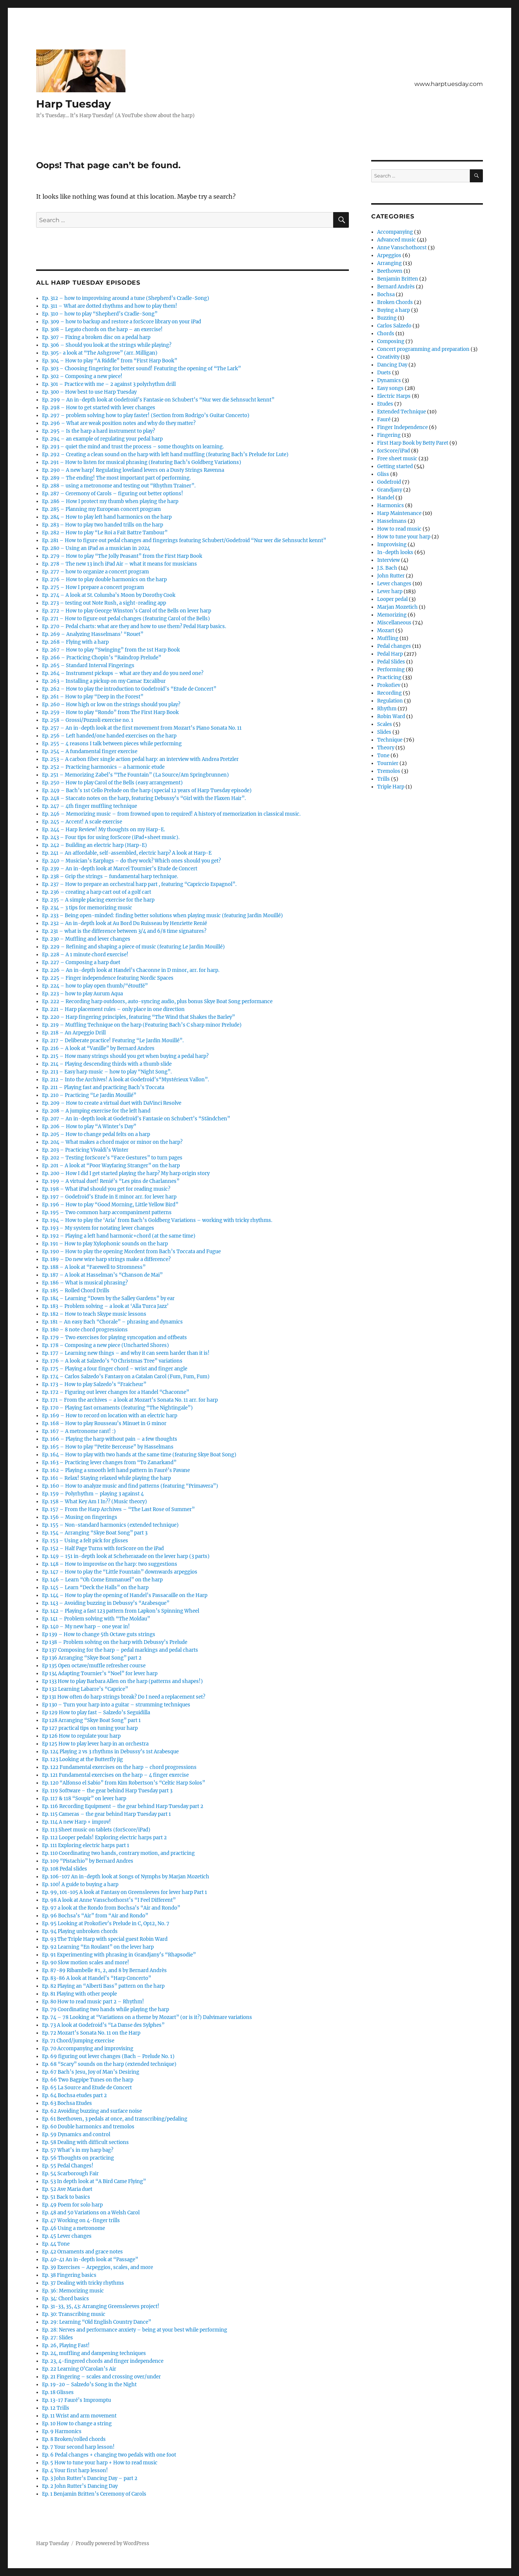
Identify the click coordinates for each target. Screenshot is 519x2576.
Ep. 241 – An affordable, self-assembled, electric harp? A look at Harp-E (126, 853)
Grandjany (389, 490)
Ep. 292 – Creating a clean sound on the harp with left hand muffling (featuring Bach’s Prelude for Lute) (165, 454)
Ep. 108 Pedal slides (64, 1869)
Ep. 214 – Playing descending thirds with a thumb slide (107, 1064)
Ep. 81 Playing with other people (79, 1994)
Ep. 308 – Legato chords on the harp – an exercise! (102, 329)
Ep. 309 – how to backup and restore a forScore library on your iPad (121, 322)
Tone (383, 755)
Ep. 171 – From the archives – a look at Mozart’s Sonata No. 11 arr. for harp (130, 1400)
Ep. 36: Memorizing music (73, 2291)
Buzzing (387, 318)
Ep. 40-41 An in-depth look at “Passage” (90, 2259)
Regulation (390, 701)
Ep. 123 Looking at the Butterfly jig (82, 1759)
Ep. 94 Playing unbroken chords (80, 1931)
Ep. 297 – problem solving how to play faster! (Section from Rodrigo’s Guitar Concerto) (145, 415)
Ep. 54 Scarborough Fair (70, 2173)
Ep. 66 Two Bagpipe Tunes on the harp (87, 2080)
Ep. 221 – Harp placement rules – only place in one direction (113, 1009)
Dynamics (389, 380)
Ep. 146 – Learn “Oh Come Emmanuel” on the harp (102, 1580)
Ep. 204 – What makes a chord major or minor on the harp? (112, 1142)
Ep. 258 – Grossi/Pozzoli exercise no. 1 (87, 720)
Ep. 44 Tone (56, 2244)
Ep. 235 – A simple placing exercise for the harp (98, 900)
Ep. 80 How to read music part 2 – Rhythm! (93, 2002)
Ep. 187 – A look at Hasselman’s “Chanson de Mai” (102, 1275)
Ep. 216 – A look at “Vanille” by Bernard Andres (98, 1048)
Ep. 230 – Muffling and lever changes (86, 939)
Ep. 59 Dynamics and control (76, 2134)
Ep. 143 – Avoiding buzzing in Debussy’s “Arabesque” (105, 1603)
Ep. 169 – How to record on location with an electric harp (109, 1415)
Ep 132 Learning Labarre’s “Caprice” (85, 1689)
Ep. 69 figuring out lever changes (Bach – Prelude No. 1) (108, 2056)
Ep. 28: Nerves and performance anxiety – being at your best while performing (134, 2330)
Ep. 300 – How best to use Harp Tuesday (89, 392)
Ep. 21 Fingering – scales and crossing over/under (101, 2377)
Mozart (385, 630)
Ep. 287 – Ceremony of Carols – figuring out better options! (112, 493)
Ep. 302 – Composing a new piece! (82, 376)
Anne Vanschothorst (402, 247)
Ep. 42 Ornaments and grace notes (82, 2252)
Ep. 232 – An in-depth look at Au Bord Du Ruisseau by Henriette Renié (124, 923)
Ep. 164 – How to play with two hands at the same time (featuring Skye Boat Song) (139, 1455)
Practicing (389, 677)
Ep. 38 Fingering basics (69, 2275)
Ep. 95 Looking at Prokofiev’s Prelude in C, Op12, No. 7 (105, 1923)
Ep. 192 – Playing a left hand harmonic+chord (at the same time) (118, 1236)
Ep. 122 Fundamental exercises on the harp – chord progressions (119, 1767)
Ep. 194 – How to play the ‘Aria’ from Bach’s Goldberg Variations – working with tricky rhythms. (157, 1220)
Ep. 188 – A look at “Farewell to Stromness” (94, 1267)
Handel (385, 498)
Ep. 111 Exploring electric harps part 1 (85, 1845)
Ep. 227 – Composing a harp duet (81, 962)
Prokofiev (388, 685)
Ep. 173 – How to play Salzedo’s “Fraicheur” (94, 1384)
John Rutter (391, 576)
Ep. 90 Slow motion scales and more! (85, 1962)
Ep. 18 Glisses (58, 2392)
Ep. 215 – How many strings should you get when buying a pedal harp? (125, 1056)
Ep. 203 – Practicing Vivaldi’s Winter (85, 1150)
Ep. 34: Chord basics (65, 2298)
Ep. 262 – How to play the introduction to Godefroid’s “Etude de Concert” (129, 689)
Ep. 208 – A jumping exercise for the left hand (96, 1111)
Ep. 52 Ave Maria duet (67, 2189)
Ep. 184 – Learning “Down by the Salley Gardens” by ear (108, 1298)
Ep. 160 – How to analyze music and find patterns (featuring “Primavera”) (130, 1486)
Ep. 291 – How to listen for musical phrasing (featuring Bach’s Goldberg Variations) (141, 462)
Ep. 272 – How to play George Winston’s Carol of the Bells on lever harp (126, 611)
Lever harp (389, 591)
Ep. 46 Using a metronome (73, 2228)
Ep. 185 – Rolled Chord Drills (75, 1290)
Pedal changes (394, 646)
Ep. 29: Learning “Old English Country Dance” (96, 2322)
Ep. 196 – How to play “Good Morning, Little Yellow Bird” (110, 1204)
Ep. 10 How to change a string (77, 2423)
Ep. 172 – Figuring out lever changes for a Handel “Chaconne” (115, 1392)
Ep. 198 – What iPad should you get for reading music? (106, 1189)
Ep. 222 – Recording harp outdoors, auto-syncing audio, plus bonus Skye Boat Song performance (157, 1001)
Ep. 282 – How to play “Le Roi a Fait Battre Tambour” (105, 532)
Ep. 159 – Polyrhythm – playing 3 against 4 (93, 1494)
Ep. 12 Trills (55, 2408)
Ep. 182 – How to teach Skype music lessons (94, 1314)
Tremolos (388, 771)
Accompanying (395, 232)
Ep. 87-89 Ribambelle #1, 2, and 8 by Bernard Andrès (104, 1970)
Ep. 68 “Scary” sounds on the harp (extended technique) (109, 2064)
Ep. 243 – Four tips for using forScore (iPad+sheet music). (110, 837)
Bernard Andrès (396, 287)
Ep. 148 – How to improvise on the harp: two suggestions (109, 1564)
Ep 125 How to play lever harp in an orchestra (95, 1744)
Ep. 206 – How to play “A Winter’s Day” (89, 1126)
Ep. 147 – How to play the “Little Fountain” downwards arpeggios (119, 1572)
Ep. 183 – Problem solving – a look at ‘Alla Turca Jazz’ (105, 1306)
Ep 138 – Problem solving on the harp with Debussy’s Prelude (114, 1642)
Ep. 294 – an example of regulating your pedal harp (102, 439)
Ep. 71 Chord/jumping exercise (78, 2041)
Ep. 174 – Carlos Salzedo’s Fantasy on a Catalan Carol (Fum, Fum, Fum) (126, 1376)
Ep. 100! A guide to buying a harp (80, 1884)
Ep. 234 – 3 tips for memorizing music (87, 908)
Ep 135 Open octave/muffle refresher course (94, 1666)
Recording (389, 693)
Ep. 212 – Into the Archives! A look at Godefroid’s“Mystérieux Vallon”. (125, 1079)
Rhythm (387, 708)
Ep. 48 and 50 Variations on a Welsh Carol (91, 2212)
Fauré (384, 419)
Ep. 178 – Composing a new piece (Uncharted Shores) (105, 1345)
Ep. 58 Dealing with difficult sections (85, 2142)
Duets (384, 372)
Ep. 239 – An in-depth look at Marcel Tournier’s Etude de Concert (119, 868)
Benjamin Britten (397, 279)
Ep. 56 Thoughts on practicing (78, 2158)
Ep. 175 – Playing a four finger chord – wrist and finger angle (114, 1369)
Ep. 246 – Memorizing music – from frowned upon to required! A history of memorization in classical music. (171, 814)
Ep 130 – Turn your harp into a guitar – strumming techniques (116, 1705)
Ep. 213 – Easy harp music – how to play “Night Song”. (107, 1072)
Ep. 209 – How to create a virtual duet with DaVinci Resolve (111, 1103)
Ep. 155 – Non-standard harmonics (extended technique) (110, 1525)
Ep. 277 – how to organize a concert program (95, 572)
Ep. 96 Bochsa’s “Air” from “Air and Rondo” (95, 1916)
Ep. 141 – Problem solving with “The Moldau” (96, 1619)
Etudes (385, 404)
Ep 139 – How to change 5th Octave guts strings (98, 1634)
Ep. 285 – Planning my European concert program (101, 509)
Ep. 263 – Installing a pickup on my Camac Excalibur (104, 681)
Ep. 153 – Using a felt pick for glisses (85, 1540)
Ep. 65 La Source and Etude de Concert (87, 2087)
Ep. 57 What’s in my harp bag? (77, 2150)
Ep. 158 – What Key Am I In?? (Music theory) (94, 1501)
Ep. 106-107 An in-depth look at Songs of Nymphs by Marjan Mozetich (125, 1876)
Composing (390, 341)
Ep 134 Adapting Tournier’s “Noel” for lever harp (99, 1673)
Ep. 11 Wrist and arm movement (79, 2416)
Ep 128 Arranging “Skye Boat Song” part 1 (91, 1720)
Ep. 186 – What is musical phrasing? (85, 1283)
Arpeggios (389, 255)
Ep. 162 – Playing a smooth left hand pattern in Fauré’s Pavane (116, 1470)
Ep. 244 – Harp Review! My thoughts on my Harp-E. (103, 829)
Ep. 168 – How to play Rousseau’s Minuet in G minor (104, 1423)
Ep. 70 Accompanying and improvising (87, 2048)
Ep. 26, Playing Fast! (66, 2345)
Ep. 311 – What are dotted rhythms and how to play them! (109, 306)
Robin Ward (391, 716)
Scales (384, 724)
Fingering (389, 435)
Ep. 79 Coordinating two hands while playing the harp (105, 2009)
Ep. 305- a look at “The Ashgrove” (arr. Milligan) (99, 353)
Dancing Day (392, 365)
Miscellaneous (394, 623)
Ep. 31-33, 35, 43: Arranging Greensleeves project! (100, 2306)
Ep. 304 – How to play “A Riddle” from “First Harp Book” (109, 361)
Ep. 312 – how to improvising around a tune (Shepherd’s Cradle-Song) (125, 298)
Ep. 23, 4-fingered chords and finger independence (102, 2361)
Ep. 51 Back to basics (66, 2197)
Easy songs (390, 388)
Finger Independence (402, 427)
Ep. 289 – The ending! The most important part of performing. (116, 478)
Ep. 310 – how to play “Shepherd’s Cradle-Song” (99, 314)
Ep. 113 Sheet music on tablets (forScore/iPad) (96, 1830)
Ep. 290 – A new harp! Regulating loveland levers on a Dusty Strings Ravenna (133, 470)
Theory (385, 748)
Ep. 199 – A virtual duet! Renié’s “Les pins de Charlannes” (110, 1181)
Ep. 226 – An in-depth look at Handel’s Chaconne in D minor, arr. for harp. (130, 970)
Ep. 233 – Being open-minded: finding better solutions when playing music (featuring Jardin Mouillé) (162, 915)
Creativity (388, 357)
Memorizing (392, 615)
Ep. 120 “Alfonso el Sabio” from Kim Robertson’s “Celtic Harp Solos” (123, 1783)
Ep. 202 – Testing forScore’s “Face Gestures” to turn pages (112, 1158)
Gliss (383, 474)
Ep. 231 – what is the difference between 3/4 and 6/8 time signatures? (124, 931)
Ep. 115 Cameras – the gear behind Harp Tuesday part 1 (106, 1814)
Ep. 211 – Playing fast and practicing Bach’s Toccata (103, 1087)
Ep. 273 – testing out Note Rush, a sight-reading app (104, 603)
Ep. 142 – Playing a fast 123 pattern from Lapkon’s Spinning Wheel (120, 1611)
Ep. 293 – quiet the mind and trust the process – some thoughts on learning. (133, 447)
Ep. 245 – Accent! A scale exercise (82, 822)
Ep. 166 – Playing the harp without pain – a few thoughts (109, 1439)
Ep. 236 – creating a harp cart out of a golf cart (96, 892)
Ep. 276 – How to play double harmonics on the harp (104, 579)
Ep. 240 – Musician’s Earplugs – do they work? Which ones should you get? (131, 861)
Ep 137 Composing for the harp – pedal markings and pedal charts (120, 1650)
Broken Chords (395, 302)
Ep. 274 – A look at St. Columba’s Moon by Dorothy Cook (108, 595)
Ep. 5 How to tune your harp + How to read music (99, 2463)
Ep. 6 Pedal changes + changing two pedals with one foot (109, 2455)
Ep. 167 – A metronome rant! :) (79, 1431)
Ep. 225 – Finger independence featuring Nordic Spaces (107, 978)
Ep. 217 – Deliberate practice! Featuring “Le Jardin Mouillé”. (113, 1040)
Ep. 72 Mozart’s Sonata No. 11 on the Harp (91, 2033)
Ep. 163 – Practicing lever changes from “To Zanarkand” (109, 1462)
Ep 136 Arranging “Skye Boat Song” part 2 (91, 1658)
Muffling (387, 638)
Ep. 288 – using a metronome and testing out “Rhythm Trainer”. (118, 486)
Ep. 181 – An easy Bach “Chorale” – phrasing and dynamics (112, 1322)
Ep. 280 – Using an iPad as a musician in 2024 (96, 548)
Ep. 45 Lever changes (67, 2236)
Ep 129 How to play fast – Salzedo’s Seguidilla (96, 1712)
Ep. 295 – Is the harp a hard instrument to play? (98, 431)
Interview (388, 560)
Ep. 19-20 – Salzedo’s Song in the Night (89, 2384)
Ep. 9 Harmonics (62, 2431)
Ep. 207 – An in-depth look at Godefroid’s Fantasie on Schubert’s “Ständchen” (136, 1119)
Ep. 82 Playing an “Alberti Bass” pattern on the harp (103, 1986)
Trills (383, 779)
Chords (385, 333)
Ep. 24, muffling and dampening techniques (94, 2353)
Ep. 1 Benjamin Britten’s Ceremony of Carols (94, 2494)
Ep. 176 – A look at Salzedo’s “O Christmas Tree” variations (112, 1361)
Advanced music (396, 240)
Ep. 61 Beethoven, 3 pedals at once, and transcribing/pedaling (114, 2119)
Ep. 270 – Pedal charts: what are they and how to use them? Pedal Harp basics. (134, 626)
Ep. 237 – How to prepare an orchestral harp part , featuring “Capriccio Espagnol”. (139, 884)
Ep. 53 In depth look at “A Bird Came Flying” (94, 2181)
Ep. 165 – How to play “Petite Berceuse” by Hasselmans (107, 1447)
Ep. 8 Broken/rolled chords (74, 2439)
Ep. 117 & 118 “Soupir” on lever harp (84, 1798)
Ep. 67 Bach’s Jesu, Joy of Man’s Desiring (90, 2072)
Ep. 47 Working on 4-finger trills (81, 2220)
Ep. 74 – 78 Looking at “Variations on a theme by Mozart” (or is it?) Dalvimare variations (147, 2017)
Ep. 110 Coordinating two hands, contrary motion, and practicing (118, 1853)
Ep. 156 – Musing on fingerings (79, 1517)
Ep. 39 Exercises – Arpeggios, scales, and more (97, 2267)
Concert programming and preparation (423, 349)
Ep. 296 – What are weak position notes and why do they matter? (118, 423)
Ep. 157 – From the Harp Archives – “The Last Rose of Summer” (118, 1509)
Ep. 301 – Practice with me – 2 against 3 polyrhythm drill (109, 384)
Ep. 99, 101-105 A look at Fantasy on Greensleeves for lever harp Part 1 (124, 1892)
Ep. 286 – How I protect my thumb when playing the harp (110, 501)
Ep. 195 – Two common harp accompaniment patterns (107, 1212)
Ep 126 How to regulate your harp (81, 1736)
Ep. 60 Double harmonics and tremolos (88, 2127)
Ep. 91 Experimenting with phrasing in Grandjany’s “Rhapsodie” (119, 1955)
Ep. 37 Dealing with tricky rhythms (83, 2283)
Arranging (389, 263)
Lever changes (394, 583)
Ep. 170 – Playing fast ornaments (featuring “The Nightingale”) (117, 1408)
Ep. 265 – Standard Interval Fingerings (88, 665)
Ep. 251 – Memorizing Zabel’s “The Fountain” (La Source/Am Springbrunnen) (135, 775)
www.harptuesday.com (448, 83)
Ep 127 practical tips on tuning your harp (90, 1728)
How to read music (399, 529)
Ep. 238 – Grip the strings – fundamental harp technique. (110, 876)
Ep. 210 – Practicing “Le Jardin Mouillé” (89, 1095)
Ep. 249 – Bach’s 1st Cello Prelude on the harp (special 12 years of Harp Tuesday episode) (147, 790)
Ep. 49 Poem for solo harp (72, 2205)
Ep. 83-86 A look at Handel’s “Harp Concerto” (96, 1978)
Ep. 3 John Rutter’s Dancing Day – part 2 (89, 2478)
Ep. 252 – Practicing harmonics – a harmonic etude (103, 767)
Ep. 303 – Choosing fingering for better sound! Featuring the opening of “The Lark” (141, 368)
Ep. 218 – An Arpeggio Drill (74, 1033)
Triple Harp (390, 787)
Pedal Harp (390, 654)
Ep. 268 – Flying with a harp (75, 642)
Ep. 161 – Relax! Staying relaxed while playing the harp (106, 1478)
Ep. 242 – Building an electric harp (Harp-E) (94, 845)
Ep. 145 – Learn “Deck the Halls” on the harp (95, 1587)
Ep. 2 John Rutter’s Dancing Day (80, 2486)
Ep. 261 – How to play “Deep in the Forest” (92, 697)
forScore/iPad (393, 451)
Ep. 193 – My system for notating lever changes (98, 1228)
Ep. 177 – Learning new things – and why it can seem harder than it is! (126, 1353)
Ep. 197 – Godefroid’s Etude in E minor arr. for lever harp (109, 1197)
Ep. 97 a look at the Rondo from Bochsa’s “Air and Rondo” (111, 1908)
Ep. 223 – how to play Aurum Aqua (82, 994)
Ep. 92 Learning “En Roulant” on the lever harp (98, 1947)
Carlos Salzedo (394, 326)
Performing (391, 669)
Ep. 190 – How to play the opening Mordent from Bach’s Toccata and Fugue (131, 1251)
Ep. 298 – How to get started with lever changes (98, 407)
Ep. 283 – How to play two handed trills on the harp (102, 525)
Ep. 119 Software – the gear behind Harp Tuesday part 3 (107, 1791)
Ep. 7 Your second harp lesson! (78, 2447)
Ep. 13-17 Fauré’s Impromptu (76, 2400)
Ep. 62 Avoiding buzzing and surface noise (92, 2111)
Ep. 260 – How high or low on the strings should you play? (111, 704)
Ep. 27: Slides (57, 2338)
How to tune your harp (403, 537)
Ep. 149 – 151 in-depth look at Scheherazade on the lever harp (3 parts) (126, 1556)
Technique (389, 740)
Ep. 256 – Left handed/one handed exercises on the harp (109, 736)
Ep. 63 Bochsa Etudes (67, 2103)
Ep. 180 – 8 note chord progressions (85, 1330)
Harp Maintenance (399, 513)
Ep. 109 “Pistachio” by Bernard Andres (87, 1861)
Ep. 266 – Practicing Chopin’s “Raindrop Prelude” (101, 658)
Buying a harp (393, 310)
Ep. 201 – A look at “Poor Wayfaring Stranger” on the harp (111, 1165)
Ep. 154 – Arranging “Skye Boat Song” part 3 (94, 1533)
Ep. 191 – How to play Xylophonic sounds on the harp (105, 1244)
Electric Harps (394, 396)
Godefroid (389, 482)
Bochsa (386, 294)
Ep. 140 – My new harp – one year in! (86, 1626)
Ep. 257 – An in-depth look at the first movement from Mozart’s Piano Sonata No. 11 (142, 728)
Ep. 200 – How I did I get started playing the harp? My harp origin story (126, 1173)
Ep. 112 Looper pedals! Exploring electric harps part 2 (104, 1837)
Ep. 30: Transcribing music (73, 2314)
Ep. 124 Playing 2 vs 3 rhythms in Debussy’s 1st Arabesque (110, 1751)
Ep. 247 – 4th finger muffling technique (89, 806)
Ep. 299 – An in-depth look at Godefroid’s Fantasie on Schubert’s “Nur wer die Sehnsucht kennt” (158, 400)
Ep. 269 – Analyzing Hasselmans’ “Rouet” (92, 634)
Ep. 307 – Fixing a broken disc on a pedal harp (96, 337)
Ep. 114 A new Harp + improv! (76, 1822)
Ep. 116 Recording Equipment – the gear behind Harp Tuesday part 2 (122, 1806)
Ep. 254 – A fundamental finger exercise (89, 751)
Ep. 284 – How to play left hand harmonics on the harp (107, 517)
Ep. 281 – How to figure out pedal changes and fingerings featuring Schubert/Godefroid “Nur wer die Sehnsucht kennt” (184, 540)
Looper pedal (392, 599)
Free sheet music (397, 458)
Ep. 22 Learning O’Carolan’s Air (79, 2369)
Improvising (392, 544)
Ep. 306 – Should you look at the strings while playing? (106, 345)
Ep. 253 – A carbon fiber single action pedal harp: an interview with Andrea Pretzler (140, 759)
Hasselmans (392, 521)
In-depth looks (395, 552)
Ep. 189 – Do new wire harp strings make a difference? (106, 1259)
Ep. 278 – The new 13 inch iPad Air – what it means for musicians (119, 564)
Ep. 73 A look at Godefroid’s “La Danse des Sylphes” (103, 2025)
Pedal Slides (391, 662)
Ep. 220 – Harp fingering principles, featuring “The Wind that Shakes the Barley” (138, 1017)
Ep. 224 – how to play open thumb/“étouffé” (95, 986)
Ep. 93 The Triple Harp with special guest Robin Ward (105, 1939)
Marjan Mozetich (397, 607)
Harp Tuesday (73, 103)
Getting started (395, 466)
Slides (384, 732)
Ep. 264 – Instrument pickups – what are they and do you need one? (122, 673)
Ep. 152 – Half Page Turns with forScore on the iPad (103, 1548)
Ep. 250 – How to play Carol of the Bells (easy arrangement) (112, 783)
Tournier (387, 763)
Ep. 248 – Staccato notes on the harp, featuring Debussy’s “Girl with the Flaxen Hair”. (144, 798)
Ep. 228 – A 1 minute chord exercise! (85, 954)
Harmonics (390, 505)
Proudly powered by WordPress (112, 2543)
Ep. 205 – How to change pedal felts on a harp (96, 1134)
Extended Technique (401, 412)
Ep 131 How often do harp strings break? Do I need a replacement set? (123, 1697)
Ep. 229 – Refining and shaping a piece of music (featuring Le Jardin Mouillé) (133, 947)
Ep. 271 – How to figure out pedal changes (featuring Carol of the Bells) (126, 618)
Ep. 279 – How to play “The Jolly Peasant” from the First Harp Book (122, 556)
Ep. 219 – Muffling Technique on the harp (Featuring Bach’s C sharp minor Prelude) (142, 1025)
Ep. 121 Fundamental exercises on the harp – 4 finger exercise (115, 1775)
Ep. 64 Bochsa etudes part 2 (74, 2095)
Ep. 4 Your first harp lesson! (75, 2470)
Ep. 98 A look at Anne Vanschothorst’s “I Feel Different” (109, 1900)
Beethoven (389, 271)
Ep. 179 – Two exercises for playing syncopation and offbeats (114, 1337)
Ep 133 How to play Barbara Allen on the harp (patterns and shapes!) (122, 1681)
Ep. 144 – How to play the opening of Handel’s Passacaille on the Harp (124, 1595)
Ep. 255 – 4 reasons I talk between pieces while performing (112, 743)
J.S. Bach (387, 568)
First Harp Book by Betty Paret (412, 443)
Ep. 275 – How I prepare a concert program (93, 587)
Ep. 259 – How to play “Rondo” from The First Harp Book (110, 712)
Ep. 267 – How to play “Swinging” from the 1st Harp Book (111, 650)
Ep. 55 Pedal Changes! (67, 2166)
